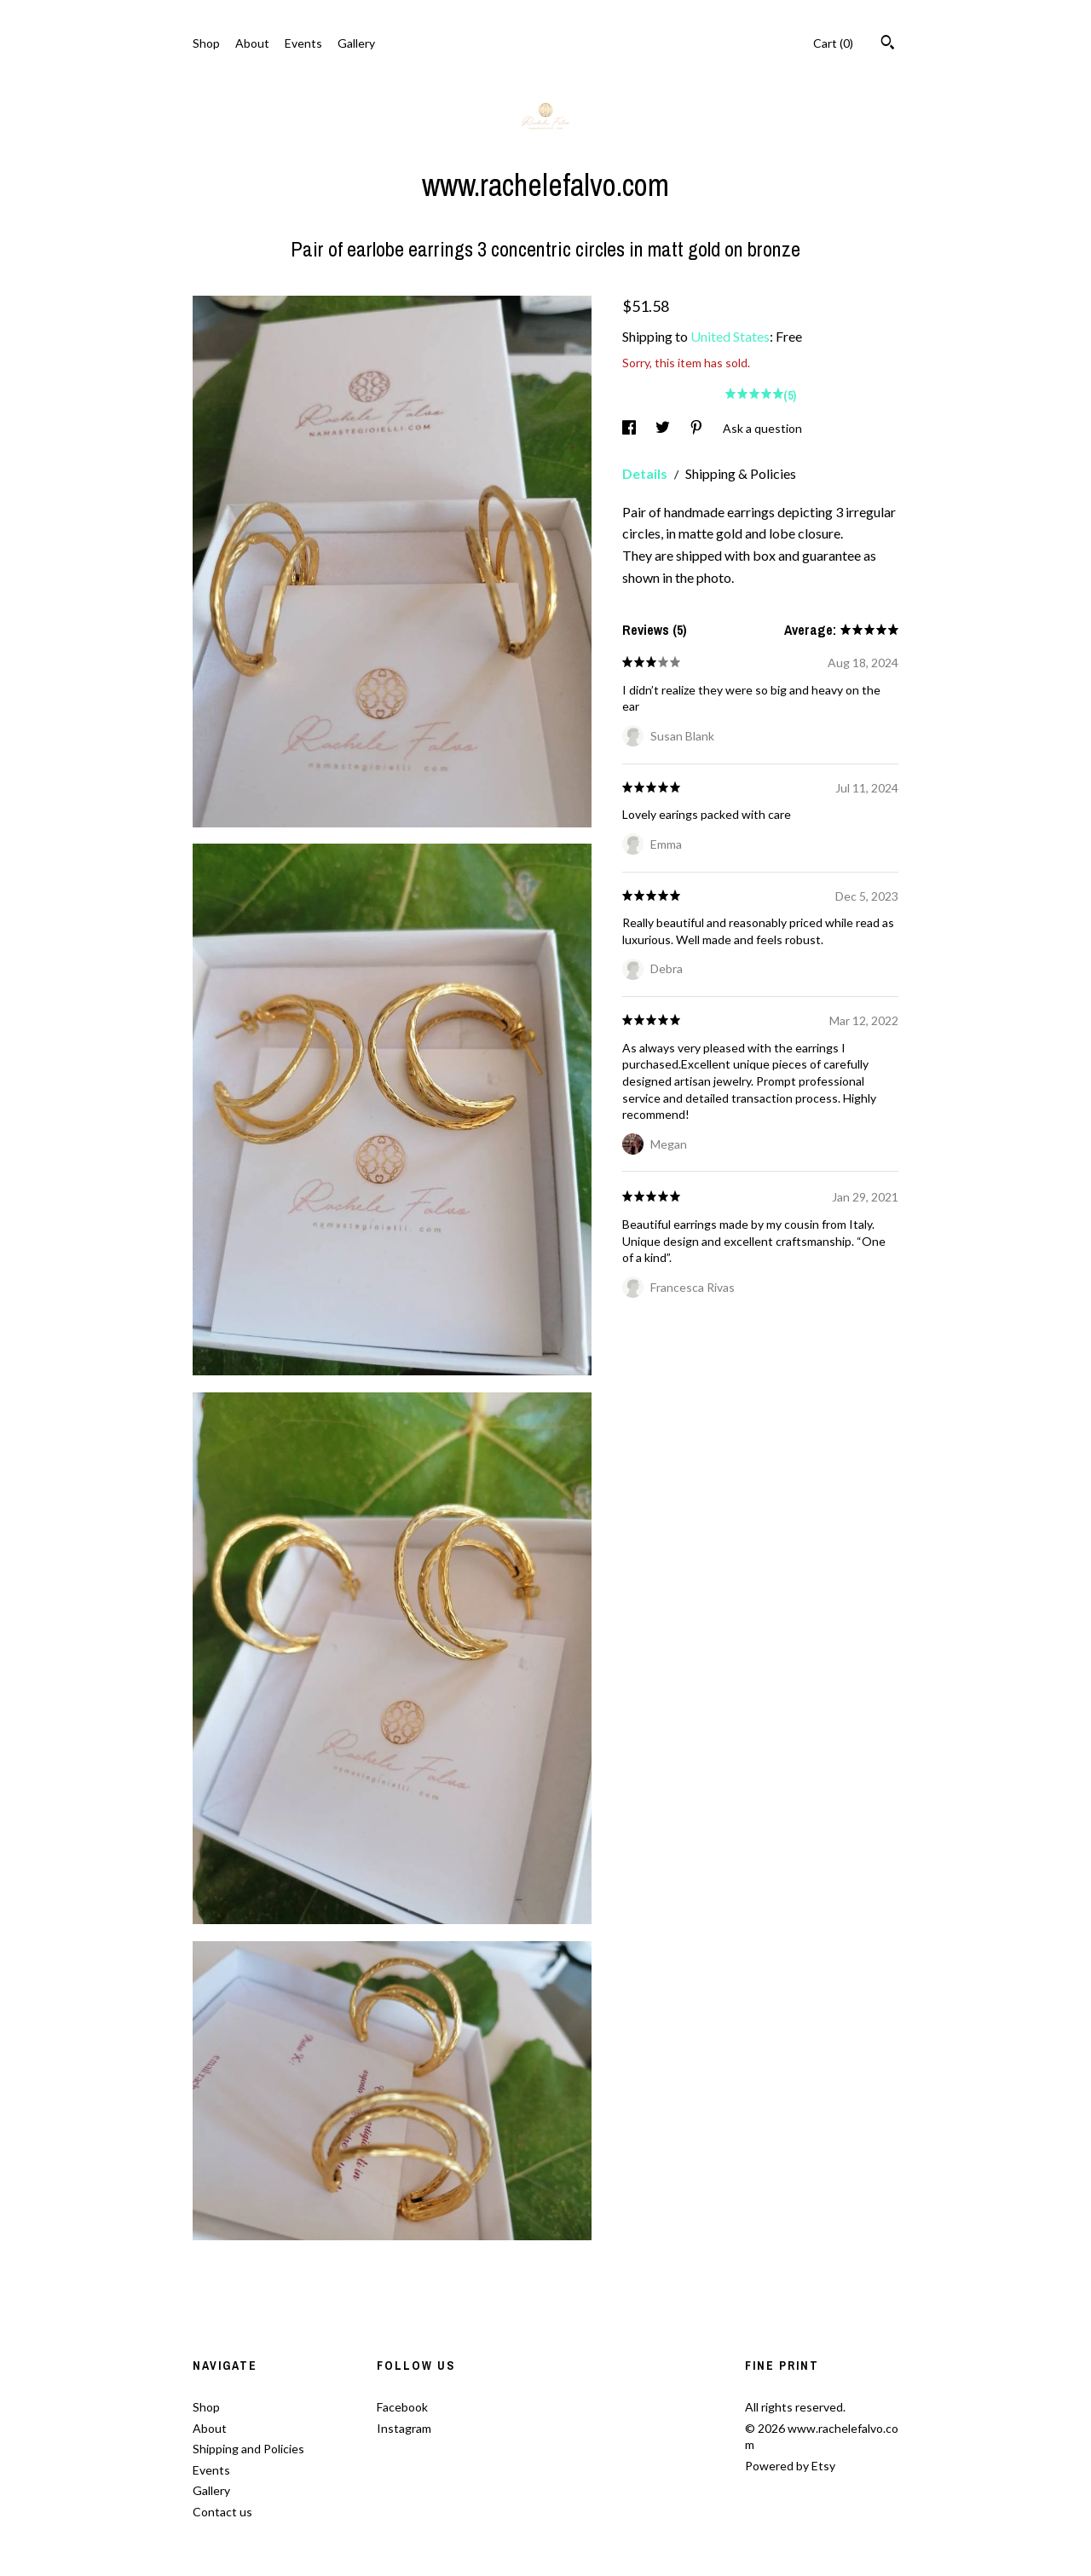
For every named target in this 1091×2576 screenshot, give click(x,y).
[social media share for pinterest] (698, 428)
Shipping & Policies (740, 473)
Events (303, 43)
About (252, 43)
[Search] (887, 44)
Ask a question (762, 428)
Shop (206, 43)
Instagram (404, 2428)
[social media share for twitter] (663, 428)
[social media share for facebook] (630, 428)
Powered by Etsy (790, 2465)
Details (646, 473)
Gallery (356, 43)
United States (730, 336)
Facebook (402, 2407)
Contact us (222, 2511)
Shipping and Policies (248, 2448)
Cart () (833, 43)
